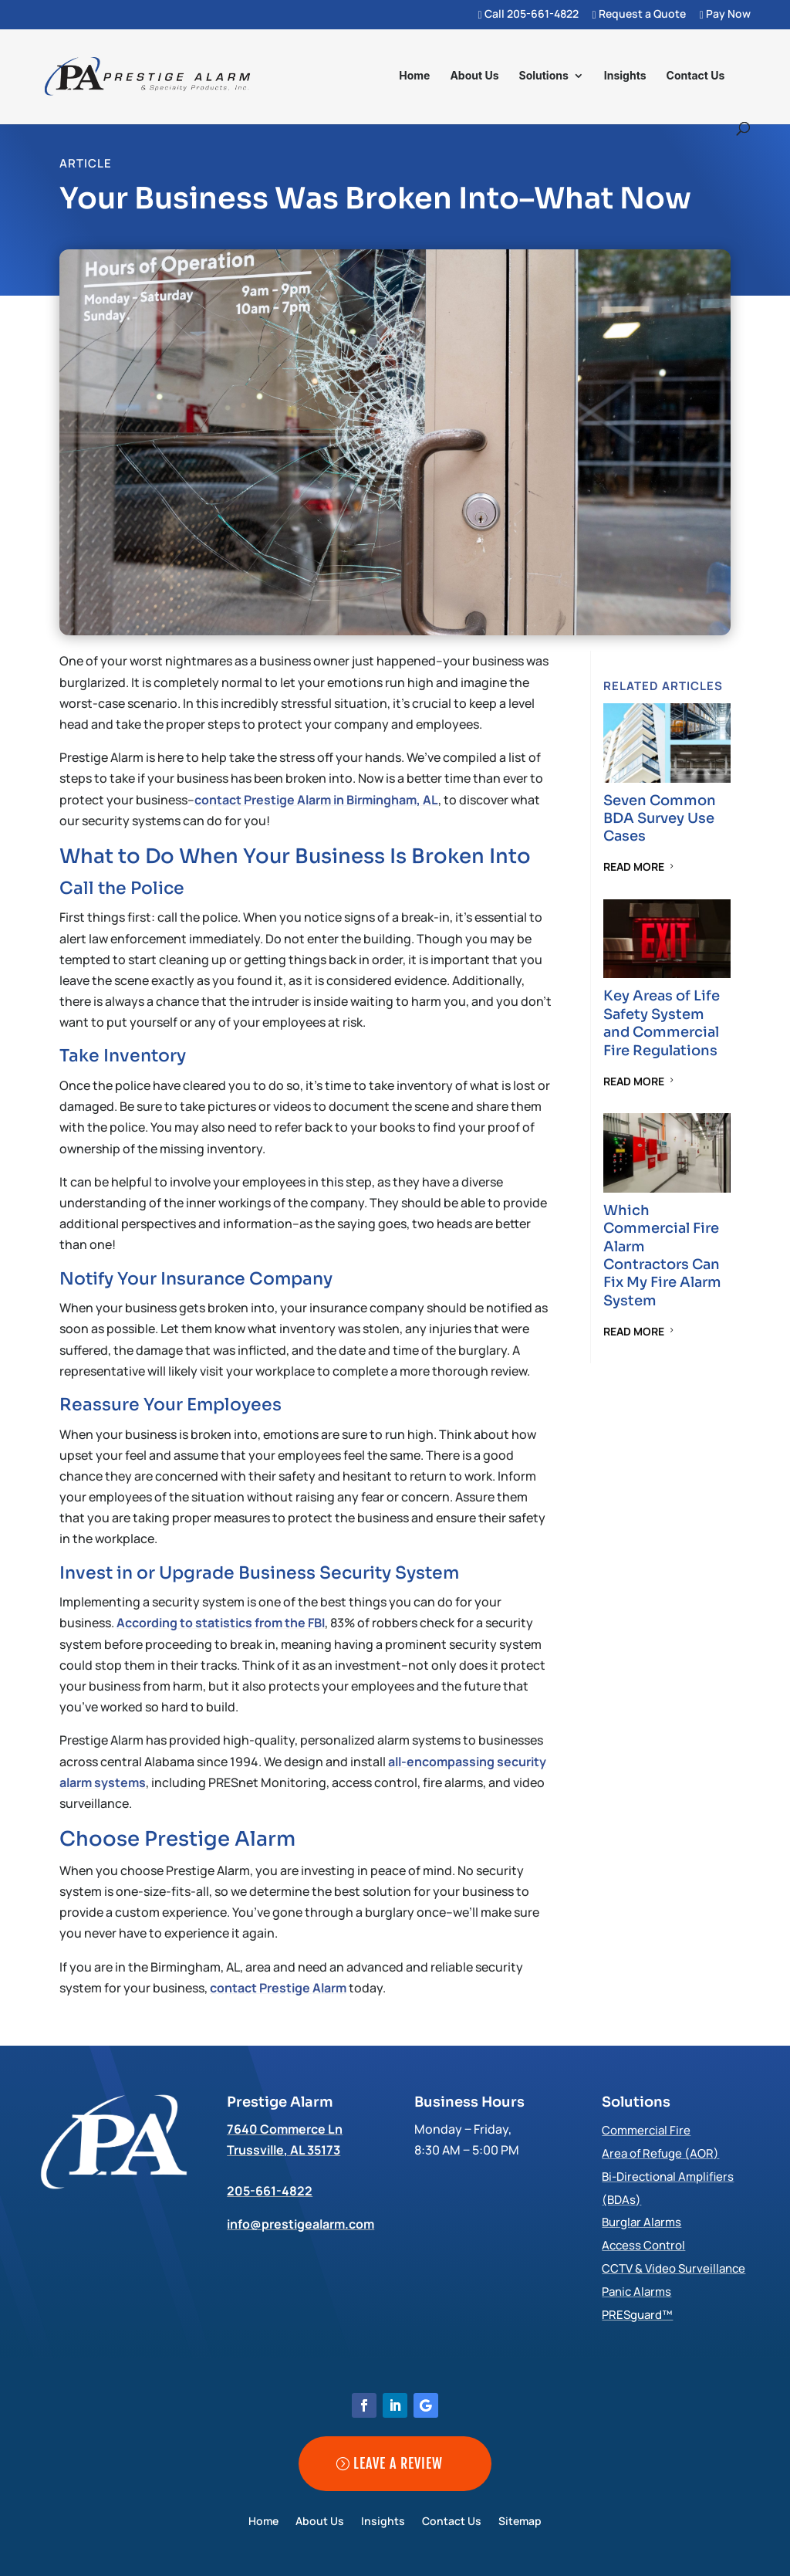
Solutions (543, 76)
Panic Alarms (636, 2291)
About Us (474, 76)
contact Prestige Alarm (278, 1987)
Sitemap (520, 2522)
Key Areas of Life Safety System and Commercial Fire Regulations (661, 1022)
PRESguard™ (637, 2315)
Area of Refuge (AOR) (660, 2153)
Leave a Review (398, 2463)
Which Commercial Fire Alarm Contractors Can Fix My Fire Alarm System (662, 1255)
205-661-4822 (269, 2190)
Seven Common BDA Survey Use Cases (659, 818)
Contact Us (696, 76)
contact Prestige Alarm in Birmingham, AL (316, 799)
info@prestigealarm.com (300, 2223)
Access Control (643, 2245)
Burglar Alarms (641, 2222)
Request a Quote (639, 14)
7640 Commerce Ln (285, 2129)
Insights (625, 76)
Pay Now (725, 14)
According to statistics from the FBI (220, 1622)
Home (414, 76)
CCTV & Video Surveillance (673, 2268)
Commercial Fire (646, 2130)
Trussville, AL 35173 (283, 2149)
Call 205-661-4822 (528, 14)
